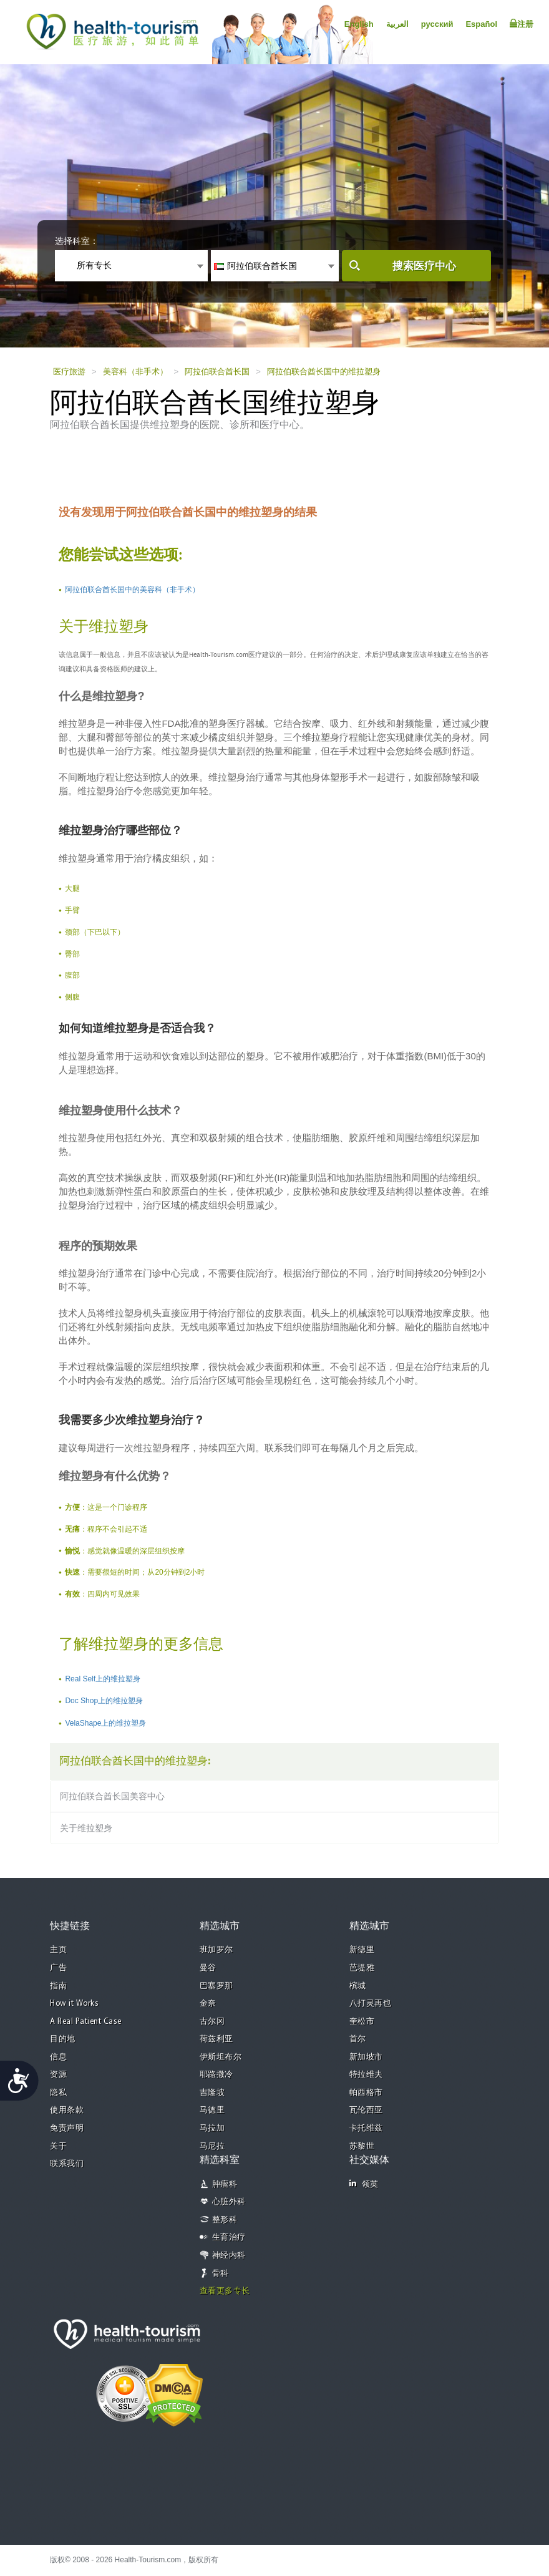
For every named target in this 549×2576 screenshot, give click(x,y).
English (359, 24)
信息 (58, 2057)
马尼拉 (212, 2146)
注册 (521, 24)
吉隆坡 (212, 2093)
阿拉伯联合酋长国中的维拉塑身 (324, 371)
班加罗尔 (216, 1950)
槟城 (357, 1986)
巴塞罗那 (216, 1986)
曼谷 (208, 1968)
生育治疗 (229, 2237)
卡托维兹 (366, 2128)
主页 (58, 1950)
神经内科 (229, 2256)
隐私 (58, 2093)
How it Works (74, 2004)
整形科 (225, 2220)
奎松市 (362, 2022)
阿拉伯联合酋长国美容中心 (112, 1796)
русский (437, 24)
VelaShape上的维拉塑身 (105, 1723)
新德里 (362, 1950)
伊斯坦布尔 (221, 2057)
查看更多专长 (225, 2291)
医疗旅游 (69, 371)
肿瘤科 (225, 2184)
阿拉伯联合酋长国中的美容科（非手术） (132, 589)
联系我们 (67, 2164)
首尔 (357, 2039)
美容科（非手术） (135, 371)
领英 (364, 2184)
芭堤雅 (362, 1968)
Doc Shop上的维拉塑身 (104, 1700)
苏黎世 (362, 2146)
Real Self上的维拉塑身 (102, 1678)
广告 (58, 1968)
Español (481, 24)
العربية (397, 24)
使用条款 (67, 2110)
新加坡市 (366, 2057)
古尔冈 (212, 2022)
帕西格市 (366, 2093)
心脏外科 (229, 2202)
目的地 (62, 2039)
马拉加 (212, 2128)
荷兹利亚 (216, 2039)
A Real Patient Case (86, 2022)
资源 (58, 2075)
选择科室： (77, 241)
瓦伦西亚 (366, 2110)
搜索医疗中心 (424, 266)
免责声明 (67, 2128)
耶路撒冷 (216, 2075)
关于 (58, 2146)
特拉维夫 (366, 2075)
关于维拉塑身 (86, 1828)
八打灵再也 (370, 2004)
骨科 (220, 2274)
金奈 (208, 2004)
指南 (58, 1986)
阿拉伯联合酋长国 (217, 371)
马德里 (212, 2110)
